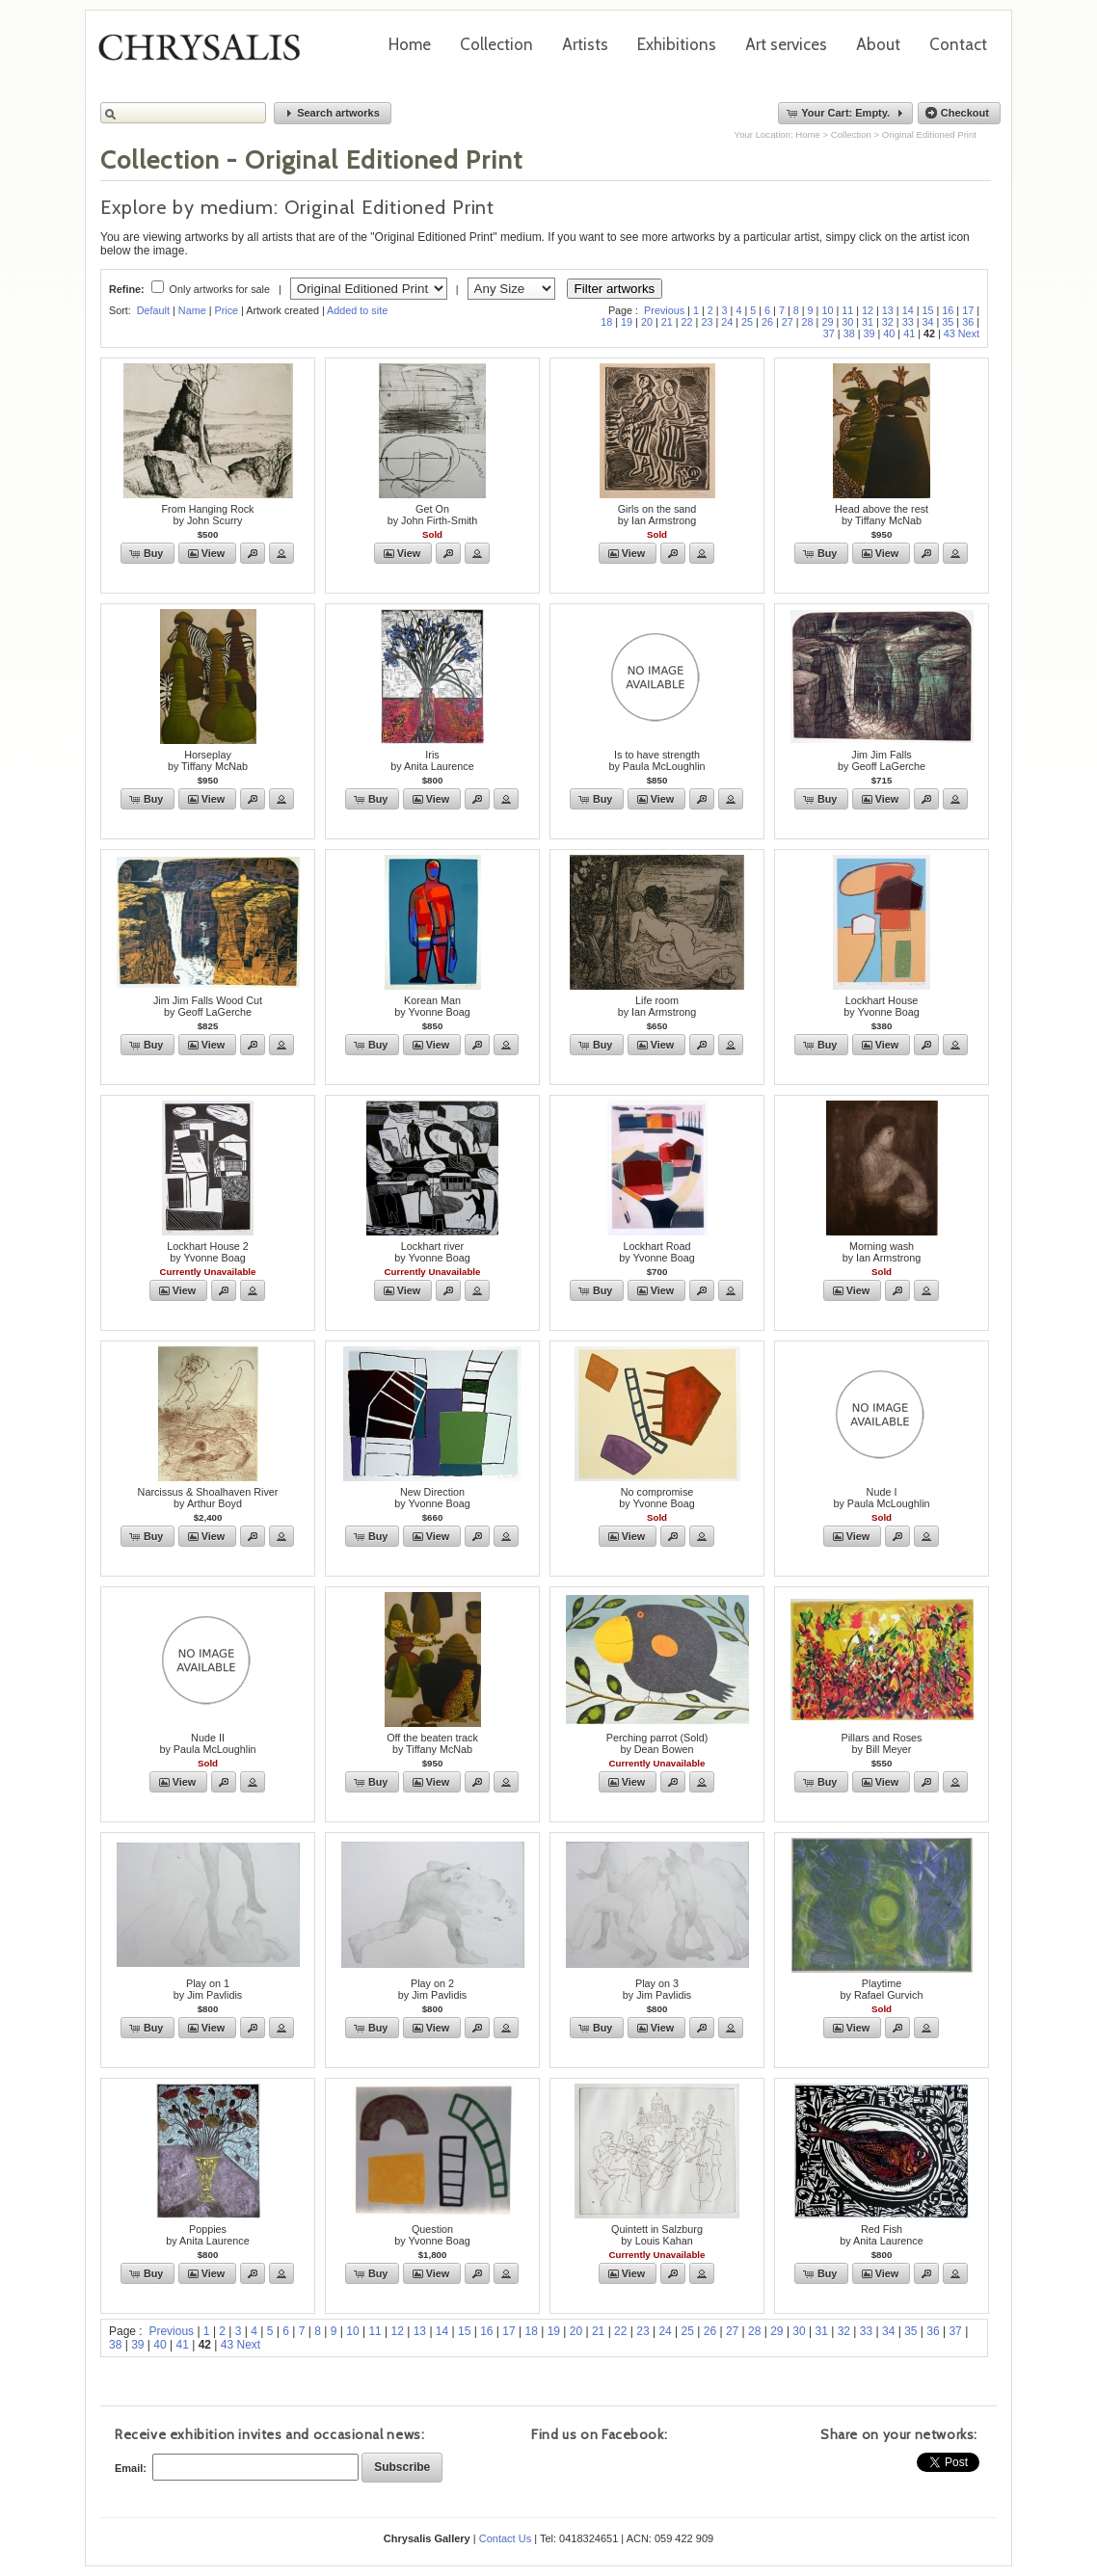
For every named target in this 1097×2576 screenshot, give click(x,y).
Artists (585, 44)
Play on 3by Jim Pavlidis (657, 1989)
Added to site (357, 310)
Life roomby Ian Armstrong (657, 1006)
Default (153, 310)
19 (626, 322)
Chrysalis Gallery (206, 54)
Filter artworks (615, 288)
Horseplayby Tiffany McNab (208, 760)
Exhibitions (676, 44)
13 (888, 310)
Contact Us (505, 2538)
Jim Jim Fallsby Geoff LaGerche (881, 760)
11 (847, 310)
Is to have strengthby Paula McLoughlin (656, 760)
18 (606, 322)
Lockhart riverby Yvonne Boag (431, 1251)
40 (889, 333)
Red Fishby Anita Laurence (881, 2234)
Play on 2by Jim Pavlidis (432, 1989)
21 (667, 322)
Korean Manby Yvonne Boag (431, 1006)
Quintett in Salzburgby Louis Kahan (657, 2234)
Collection (496, 44)
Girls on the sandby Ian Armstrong (657, 514)
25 (747, 322)
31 (867, 322)
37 (829, 333)
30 (847, 322)
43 (949, 333)
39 (868, 333)
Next (968, 333)
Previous (664, 310)
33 (908, 322)
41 (909, 333)
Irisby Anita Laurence (431, 760)
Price (226, 310)
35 (947, 322)
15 (928, 310)
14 (908, 310)
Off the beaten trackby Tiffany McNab (432, 1743)
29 (827, 322)
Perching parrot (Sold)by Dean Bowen (657, 1743)
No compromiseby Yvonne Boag (656, 1497)
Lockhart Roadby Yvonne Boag (656, 1251)
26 (767, 322)
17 (968, 310)
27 (787, 322)
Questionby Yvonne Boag (431, 2234)
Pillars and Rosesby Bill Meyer (881, 1743)
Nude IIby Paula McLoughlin (207, 1743)
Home (409, 44)
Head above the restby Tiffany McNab (881, 514)
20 (647, 322)
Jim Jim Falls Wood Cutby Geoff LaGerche (207, 1006)
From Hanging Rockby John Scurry (207, 514)
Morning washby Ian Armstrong (882, 1251)
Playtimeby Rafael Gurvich (882, 1989)
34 (928, 322)
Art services (786, 44)
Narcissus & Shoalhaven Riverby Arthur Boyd (208, 1497)
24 (727, 322)
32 (888, 322)
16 (947, 310)
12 (867, 310)
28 (808, 322)
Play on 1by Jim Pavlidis (208, 1989)
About (878, 44)
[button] (332, 113)
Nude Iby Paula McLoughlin (881, 1497)
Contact (958, 44)
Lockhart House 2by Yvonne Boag (208, 1251)
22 (687, 322)
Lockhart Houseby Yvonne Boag (881, 1006)
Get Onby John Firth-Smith (433, 514)
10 (827, 310)
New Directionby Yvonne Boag (431, 1497)
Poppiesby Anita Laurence (207, 2234)
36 (968, 322)
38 (849, 333)
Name (192, 310)
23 (706, 322)
